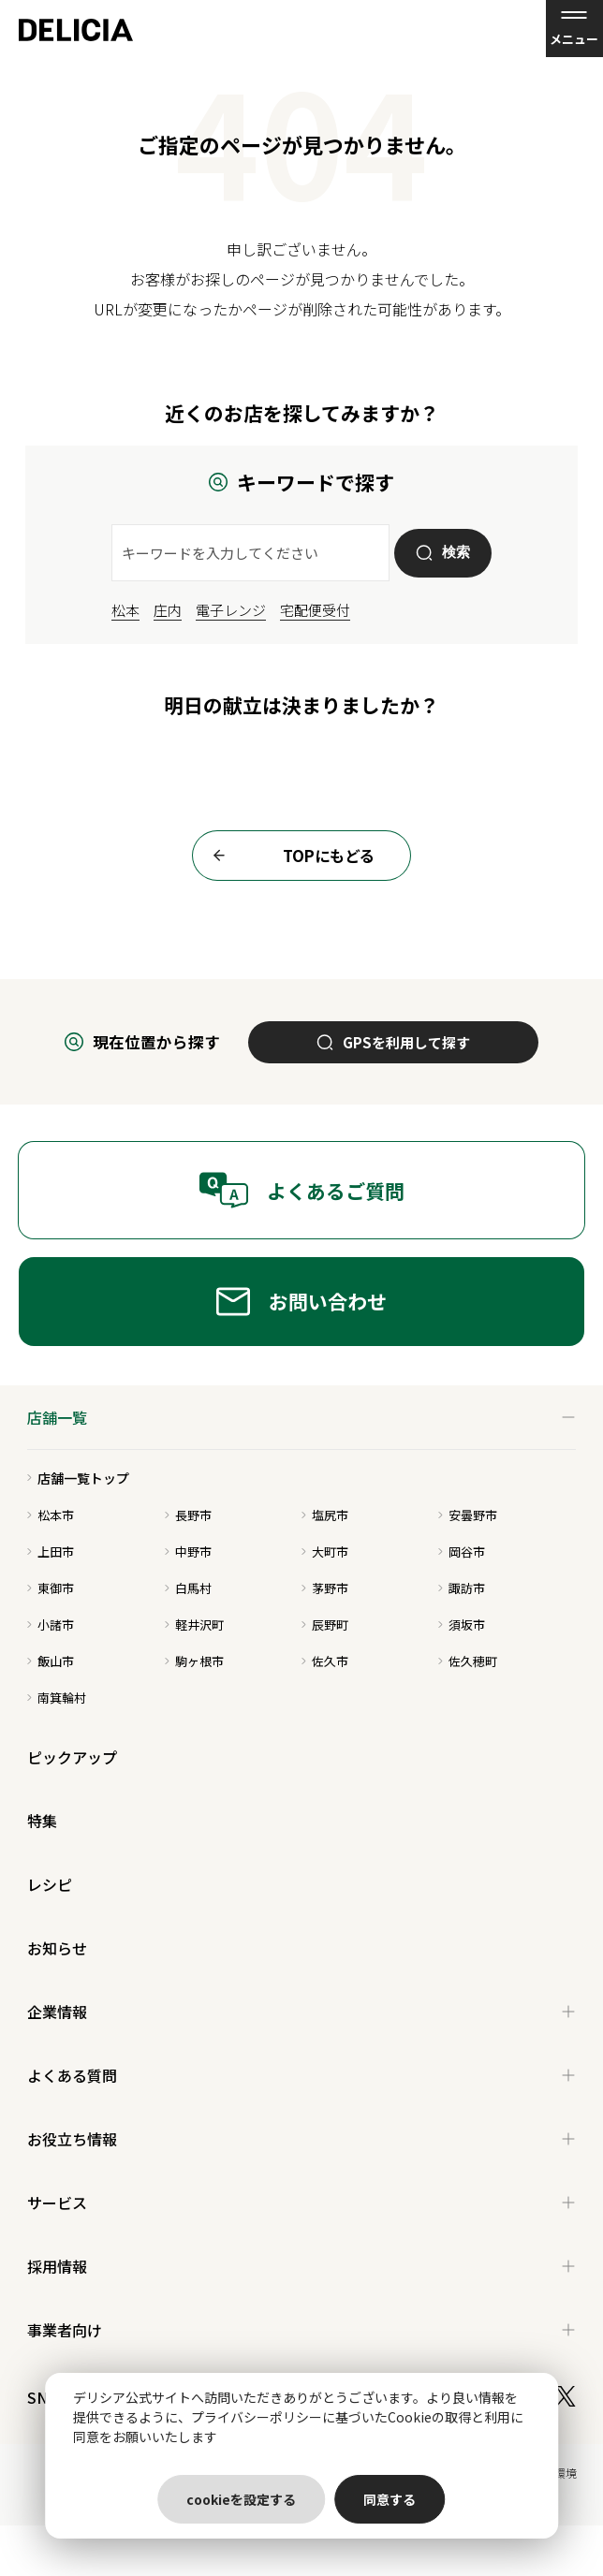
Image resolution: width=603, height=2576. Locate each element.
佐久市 (325, 1661)
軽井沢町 (194, 1624)
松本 (125, 610)
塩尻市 (325, 1515)
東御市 (50, 1588)
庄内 (168, 610)
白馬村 (188, 1588)
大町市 (325, 1551)
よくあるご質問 (301, 1190)
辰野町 (325, 1624)
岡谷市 (461, 1551)
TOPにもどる (288, 855)
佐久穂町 (467, 1661)
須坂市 (461, 1624)
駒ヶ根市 (194, 1661)
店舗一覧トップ (78, 1478)
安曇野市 (467, 1515)
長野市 (188, 1515)
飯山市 (50, 1661)
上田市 (50, 1551)
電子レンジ (231, 610)
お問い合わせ (301, 1301)
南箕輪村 (56, 1697)
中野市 (188, 1551)
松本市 (50, 1515)
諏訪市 (461, 1588)
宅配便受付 (315, 610)
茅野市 (325, 1588)
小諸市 (50, 1624)
